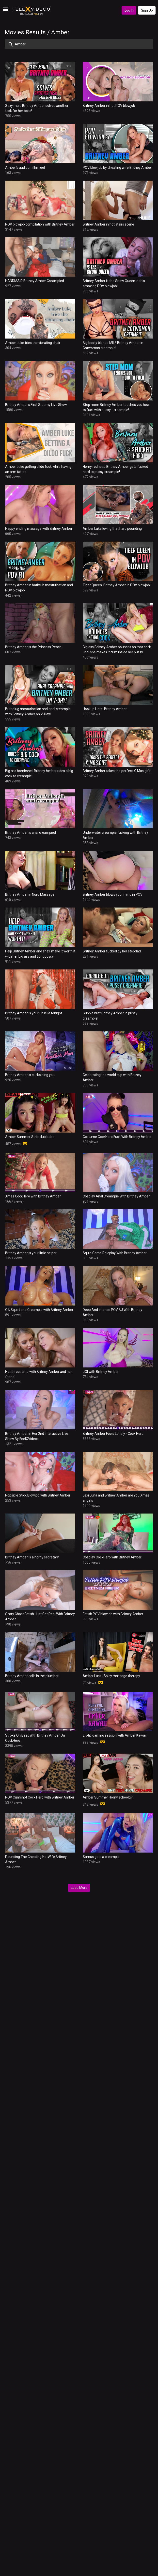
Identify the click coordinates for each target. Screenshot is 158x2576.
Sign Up (147, 10)
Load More (79, 1888)
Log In (129, 10)
